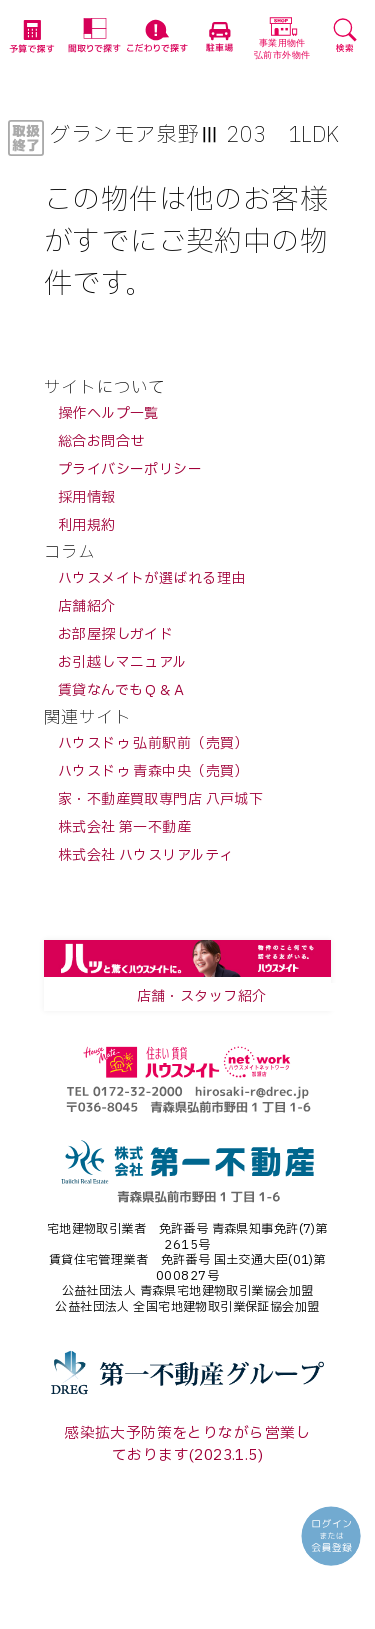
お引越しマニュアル (122, 662)
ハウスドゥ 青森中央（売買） (153, 771)
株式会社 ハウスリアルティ (145, 855)
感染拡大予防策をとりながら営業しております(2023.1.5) (187, 1444)
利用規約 (87, 525)
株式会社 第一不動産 (124, 827)
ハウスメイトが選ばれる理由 (151, 578)
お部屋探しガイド (115, 634)
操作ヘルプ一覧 (108, 413)
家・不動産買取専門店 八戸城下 (160, 799)
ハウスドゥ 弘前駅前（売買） (153, 743)
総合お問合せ (101, 441)
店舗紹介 (87, 606)
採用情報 (87, 497)
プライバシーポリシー (130, 469)
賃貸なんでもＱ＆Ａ (122, 690)
